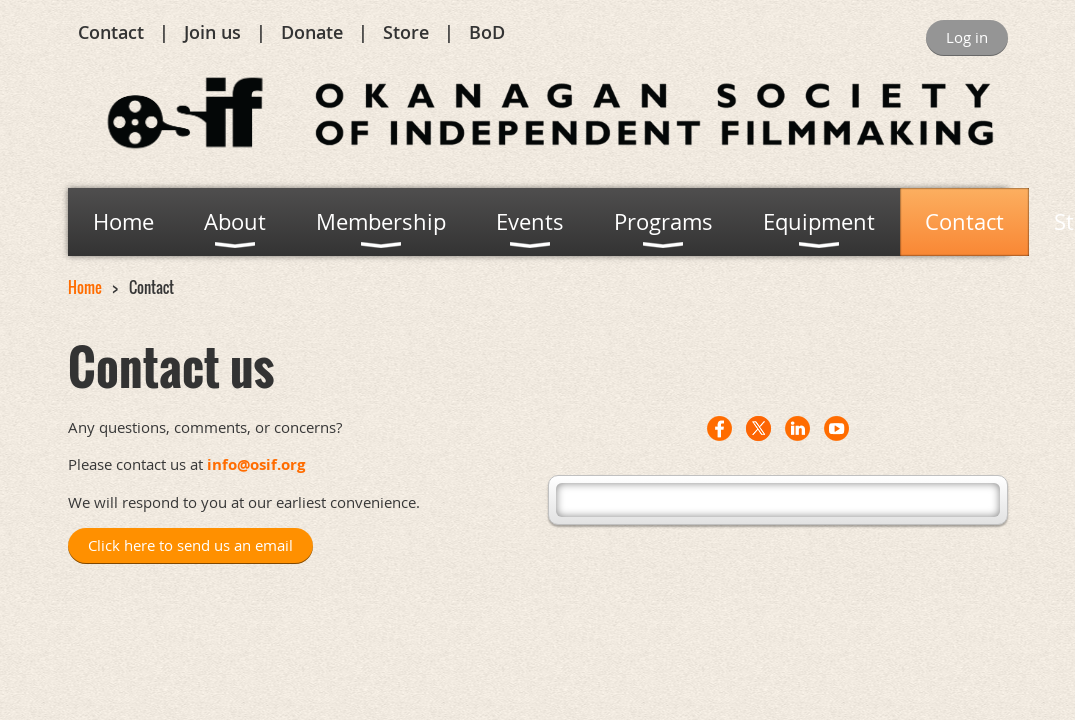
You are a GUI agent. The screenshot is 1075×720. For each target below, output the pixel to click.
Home (85, 287)
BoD (487, 32)
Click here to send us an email (190, 545)
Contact (111, 32)
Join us (212, 32)
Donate (312, 32)
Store (406, 32)
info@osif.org (256, 464)
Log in (967, 37)
